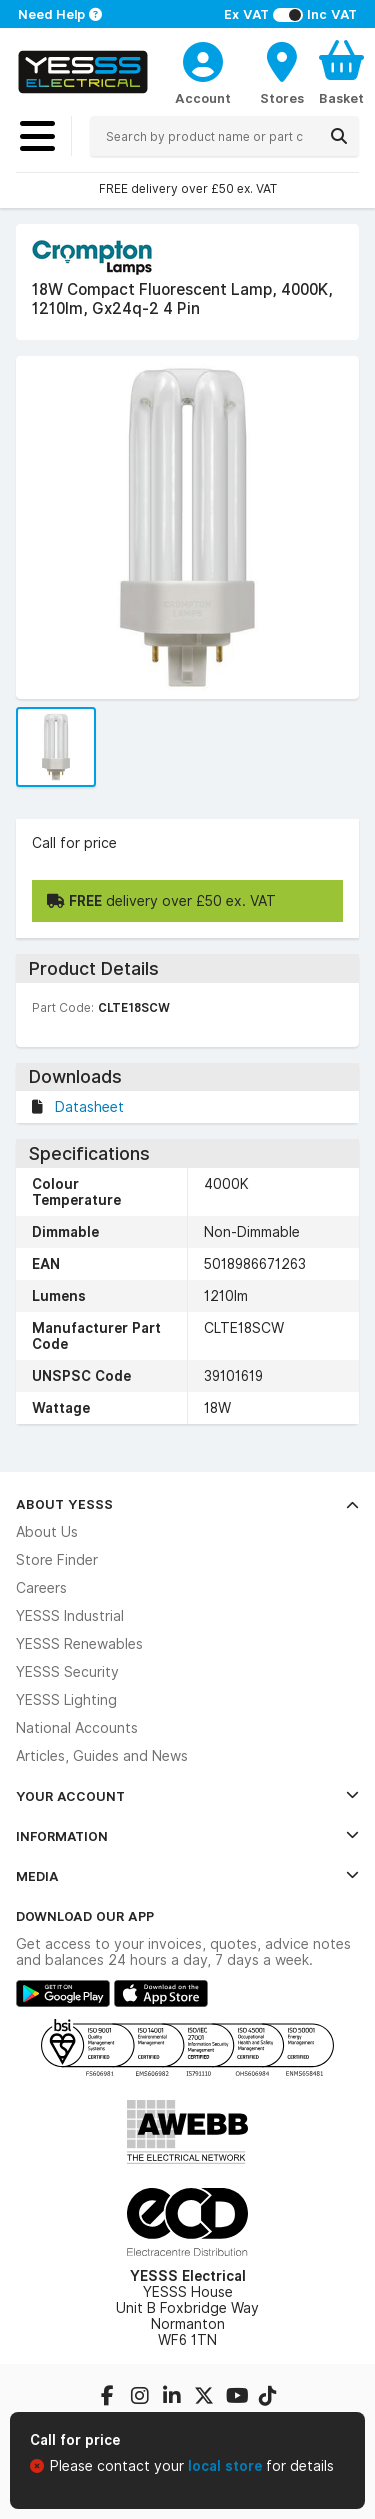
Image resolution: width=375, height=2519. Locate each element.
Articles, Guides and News (102, 1756)
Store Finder (57, 1560)
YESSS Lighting (66, 1700)
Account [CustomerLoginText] (203, 98)
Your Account (187, 1796)
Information (187, 1836)
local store (227, 2466)
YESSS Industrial (70, 1616)
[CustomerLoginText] (203, 59)
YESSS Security (67, 1672)
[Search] (339, 136)
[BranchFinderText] (282, 72)
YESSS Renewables (79, 1644)
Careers (41, 1588)
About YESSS (187, 1504)
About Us (47, 1532)
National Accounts (77, 1728)
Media (187, 1876)
